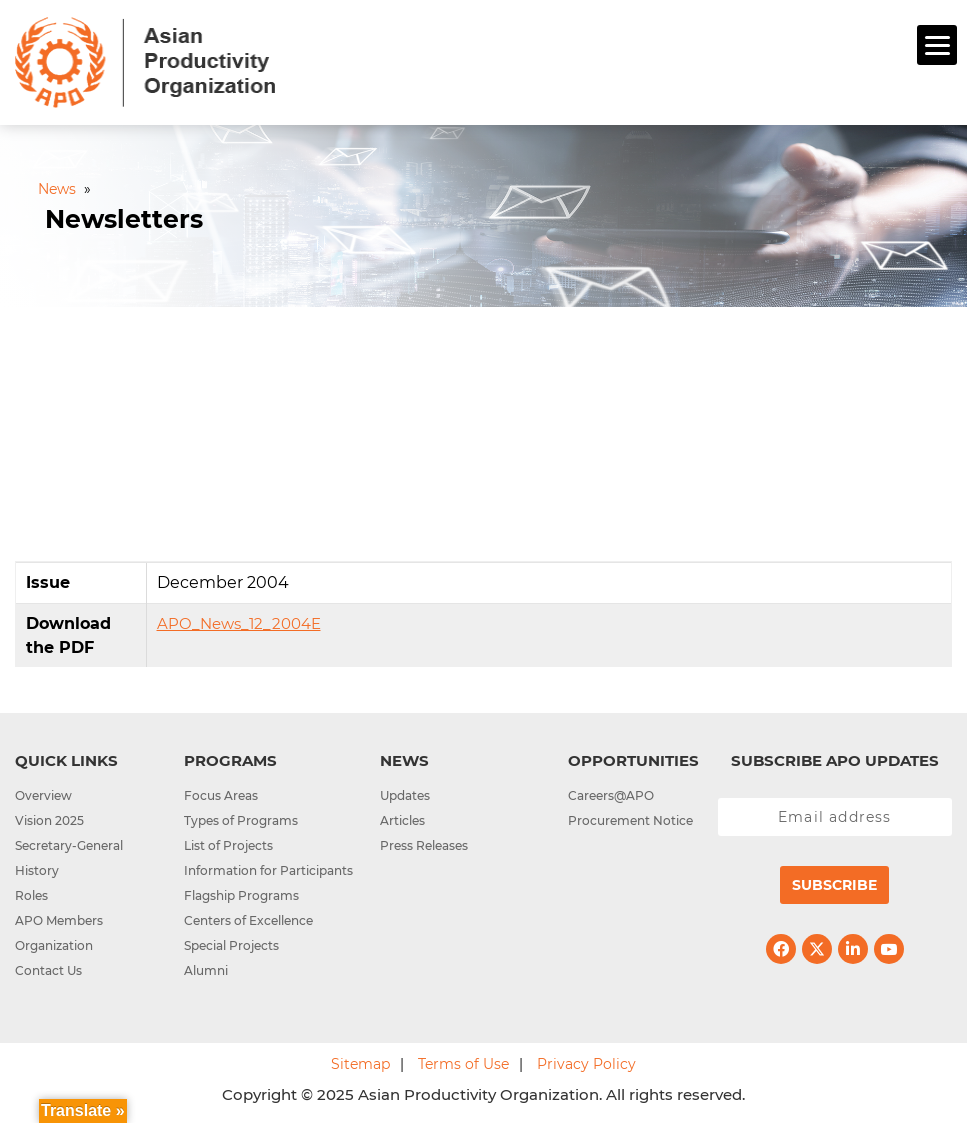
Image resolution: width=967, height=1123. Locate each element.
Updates (405, 795)
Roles (31, 895)
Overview (43, 795)
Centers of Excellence (248, 920)
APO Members (59, 920)
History (37, 870)
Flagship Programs (241, 895)
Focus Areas (221, 795)
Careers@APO (611, 795)
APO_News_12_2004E (239, 623)
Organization (54, 945)
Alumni (206, 970)
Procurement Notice (630, 820)
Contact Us (48, 970)
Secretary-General (69, 845)
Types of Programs (241, 820)
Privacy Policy (586, 1064)
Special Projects (231, 945)
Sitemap (360, 1064)
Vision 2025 (49, 820)
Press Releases (424, 845)
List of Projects (228, 845)
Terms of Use (463, 1064)
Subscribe (834, 885)
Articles (402, 820)
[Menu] (937, 45)
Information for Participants (268, 870)
